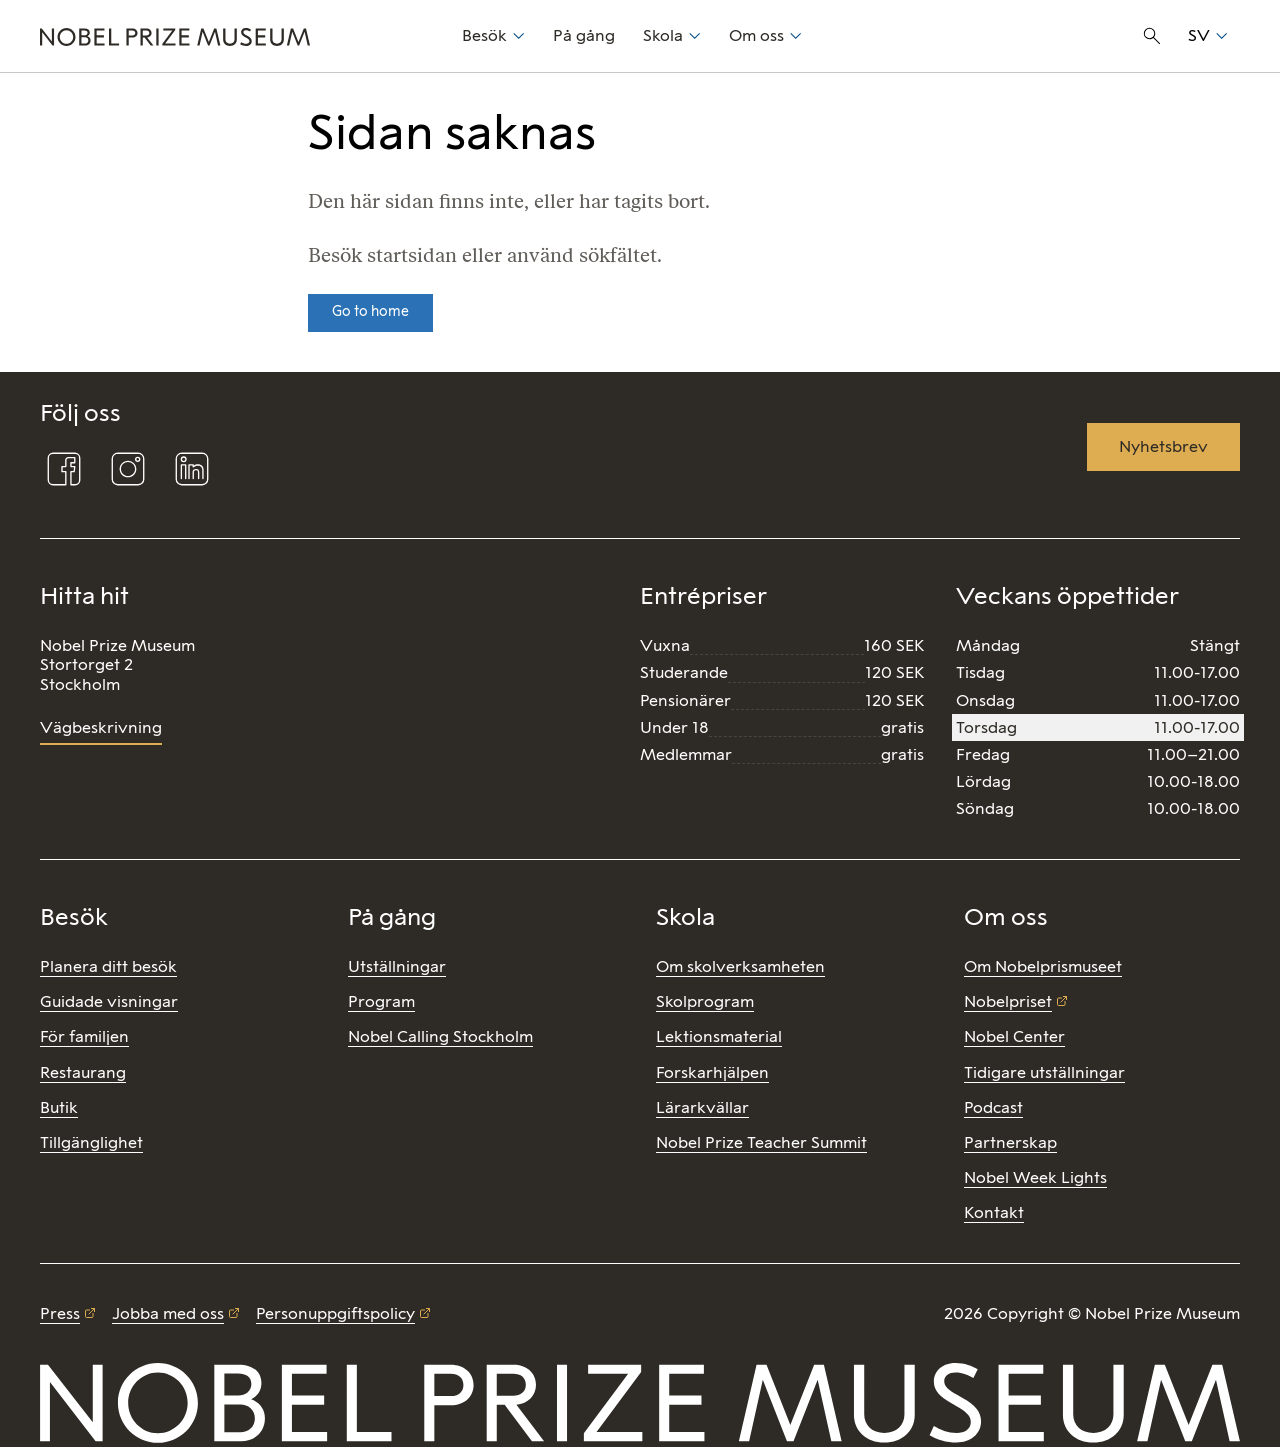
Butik (59, 1107)
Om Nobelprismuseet (1043, 966)
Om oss (756, 35)
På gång (584, 35)
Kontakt (994, 1212)
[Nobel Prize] (240, 36)
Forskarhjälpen (712, 1072)
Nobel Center (1014, 1036)
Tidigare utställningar (1044, 1072)
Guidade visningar (109, 1001)
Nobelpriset (1008, 1001)
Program (381, 1001)
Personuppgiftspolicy (335, 1313)
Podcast (993, 1107)
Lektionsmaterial (719, 1036)
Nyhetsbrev (1163, 446)
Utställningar (397, 966)
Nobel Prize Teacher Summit (761, 1142)
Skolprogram (705, 1001)
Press (60, 1313)
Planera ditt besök (108, 966)
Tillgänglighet (91, 1142)
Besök (484, 35)
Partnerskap (1010, 1142)
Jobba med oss (168, 1313)
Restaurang (83, 1072)
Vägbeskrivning (101, 727)
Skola (663, 35)
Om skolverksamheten (740, 966)
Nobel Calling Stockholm (440, 1036)
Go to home (370, 311)
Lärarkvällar (702, 1107)
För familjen (84, 1036)
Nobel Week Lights (1035, 1177)
